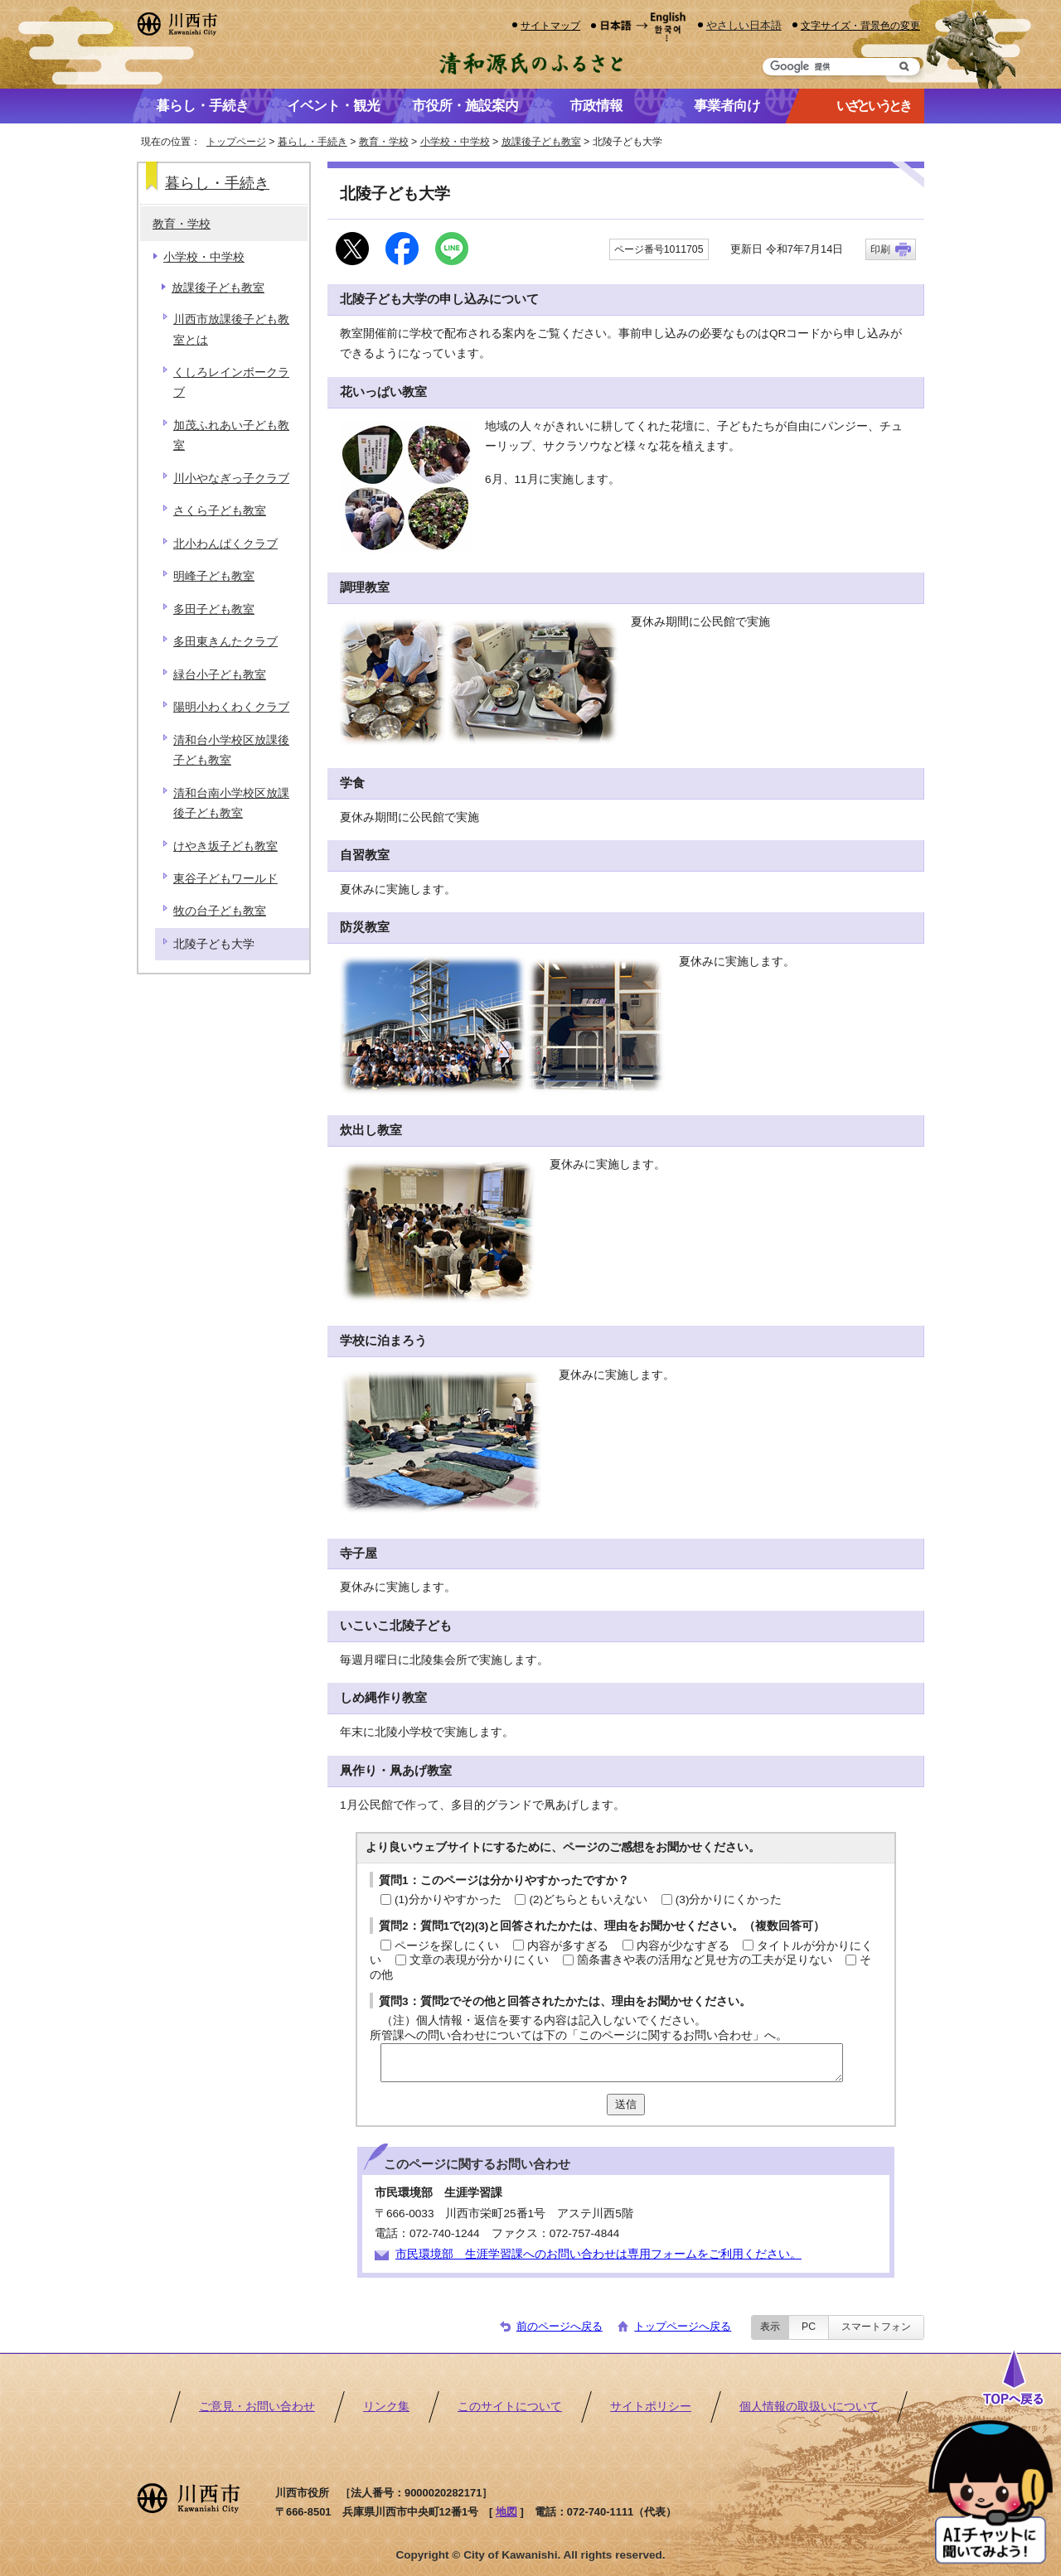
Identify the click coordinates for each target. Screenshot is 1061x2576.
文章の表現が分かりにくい (479, 1960)
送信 (626, 2104)
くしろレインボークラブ (231, 382)
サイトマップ (550, 25)
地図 (506, 2512)
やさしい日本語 (744, 25)
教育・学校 (384, 141)
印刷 (880, 249)
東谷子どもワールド (225, 878)
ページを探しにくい (447, 1946)
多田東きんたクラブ (225, 642)
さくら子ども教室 (219, 511)
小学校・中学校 (455, 141)
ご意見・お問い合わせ (257, 2406)
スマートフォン (876, 2326)
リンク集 (386, 2406)
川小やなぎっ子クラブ (231, 478)
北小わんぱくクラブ (225, 544)
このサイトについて (510, 2406)
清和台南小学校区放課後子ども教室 (231, 803)
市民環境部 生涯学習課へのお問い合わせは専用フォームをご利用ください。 (598, 2254)
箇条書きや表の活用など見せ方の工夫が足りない (704, 1960)
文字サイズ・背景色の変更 (860, 25)
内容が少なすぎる (683, 1946)
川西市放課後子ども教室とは (231, 329)
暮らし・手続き (312, 141)
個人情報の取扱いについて (809, 2406)
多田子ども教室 (213, 609)
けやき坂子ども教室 (225, 846)
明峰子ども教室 (213, 576)
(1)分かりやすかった (448, 1899)
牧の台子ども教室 (219, 911)
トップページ (236, 141)
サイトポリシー (650, 2406)
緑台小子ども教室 (219, 675)
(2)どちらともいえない (588, 1899)
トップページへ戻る (682, 2326)
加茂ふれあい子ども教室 (231, 435)
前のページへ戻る (559, 2326)
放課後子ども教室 (541, 141)
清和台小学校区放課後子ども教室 (231, 750)
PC (809, 2326)
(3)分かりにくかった (729, 1899)
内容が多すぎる (567, 1946)
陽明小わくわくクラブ (231, 707)
